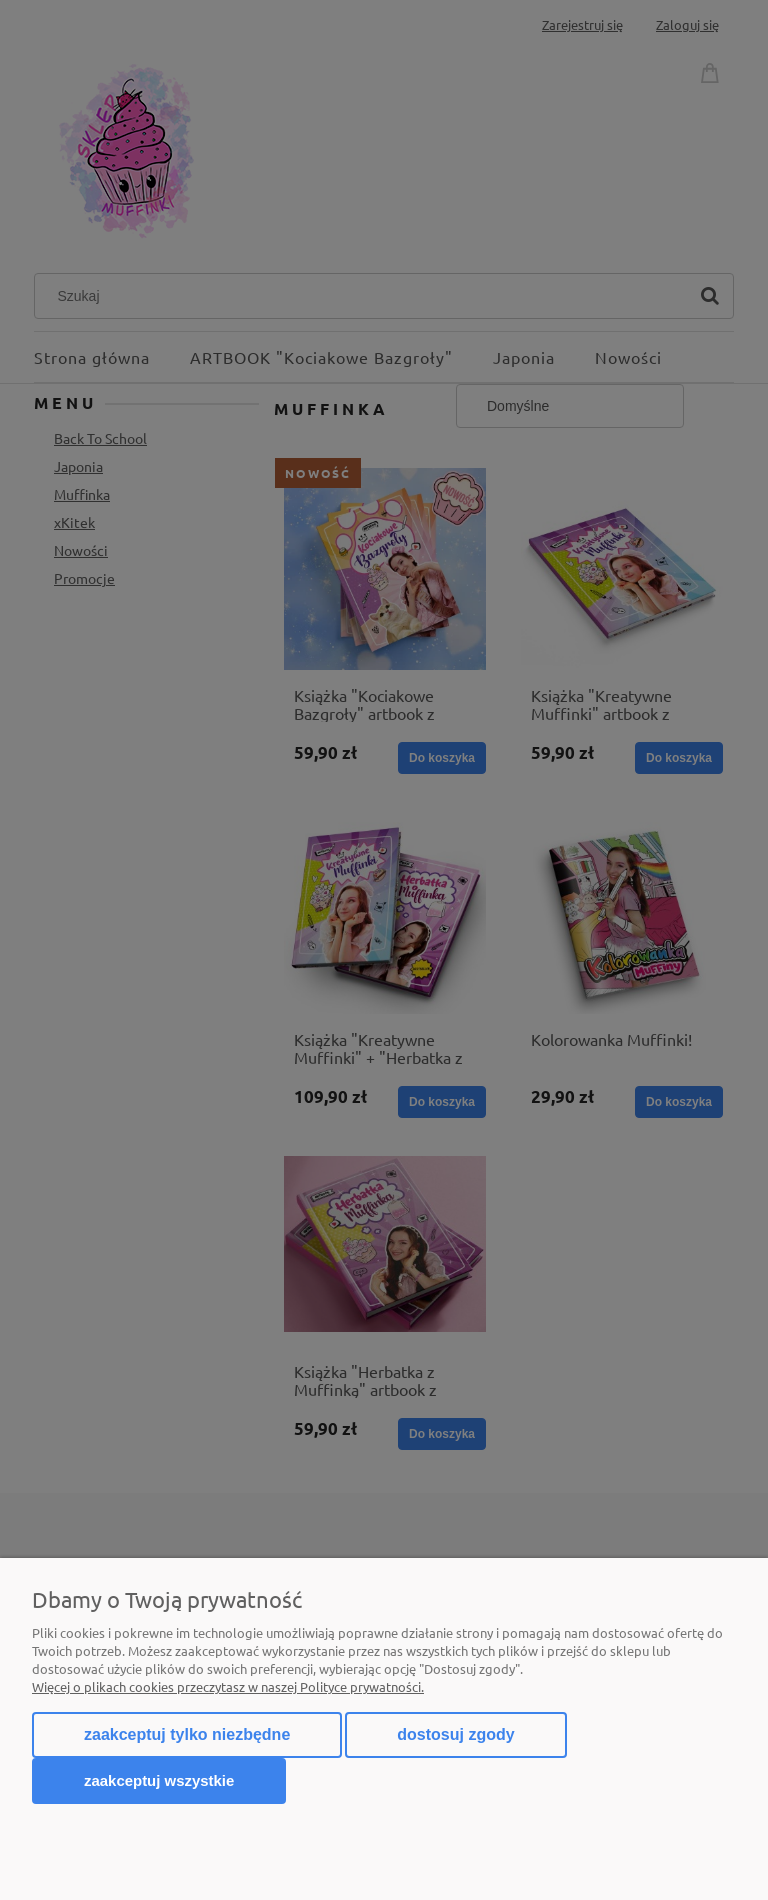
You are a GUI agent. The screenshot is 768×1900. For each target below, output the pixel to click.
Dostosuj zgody (455, 1734)
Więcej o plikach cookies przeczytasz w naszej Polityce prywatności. (228, 1686)
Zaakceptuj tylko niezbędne (187, 1734)
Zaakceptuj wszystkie (159, 1780)
